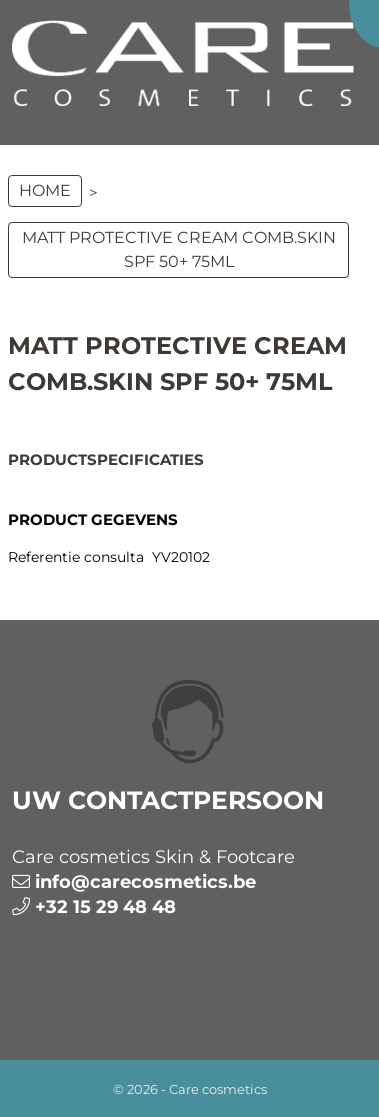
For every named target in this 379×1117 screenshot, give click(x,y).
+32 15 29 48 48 (105, 907)
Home (45, 190)
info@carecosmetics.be (145, 882)
